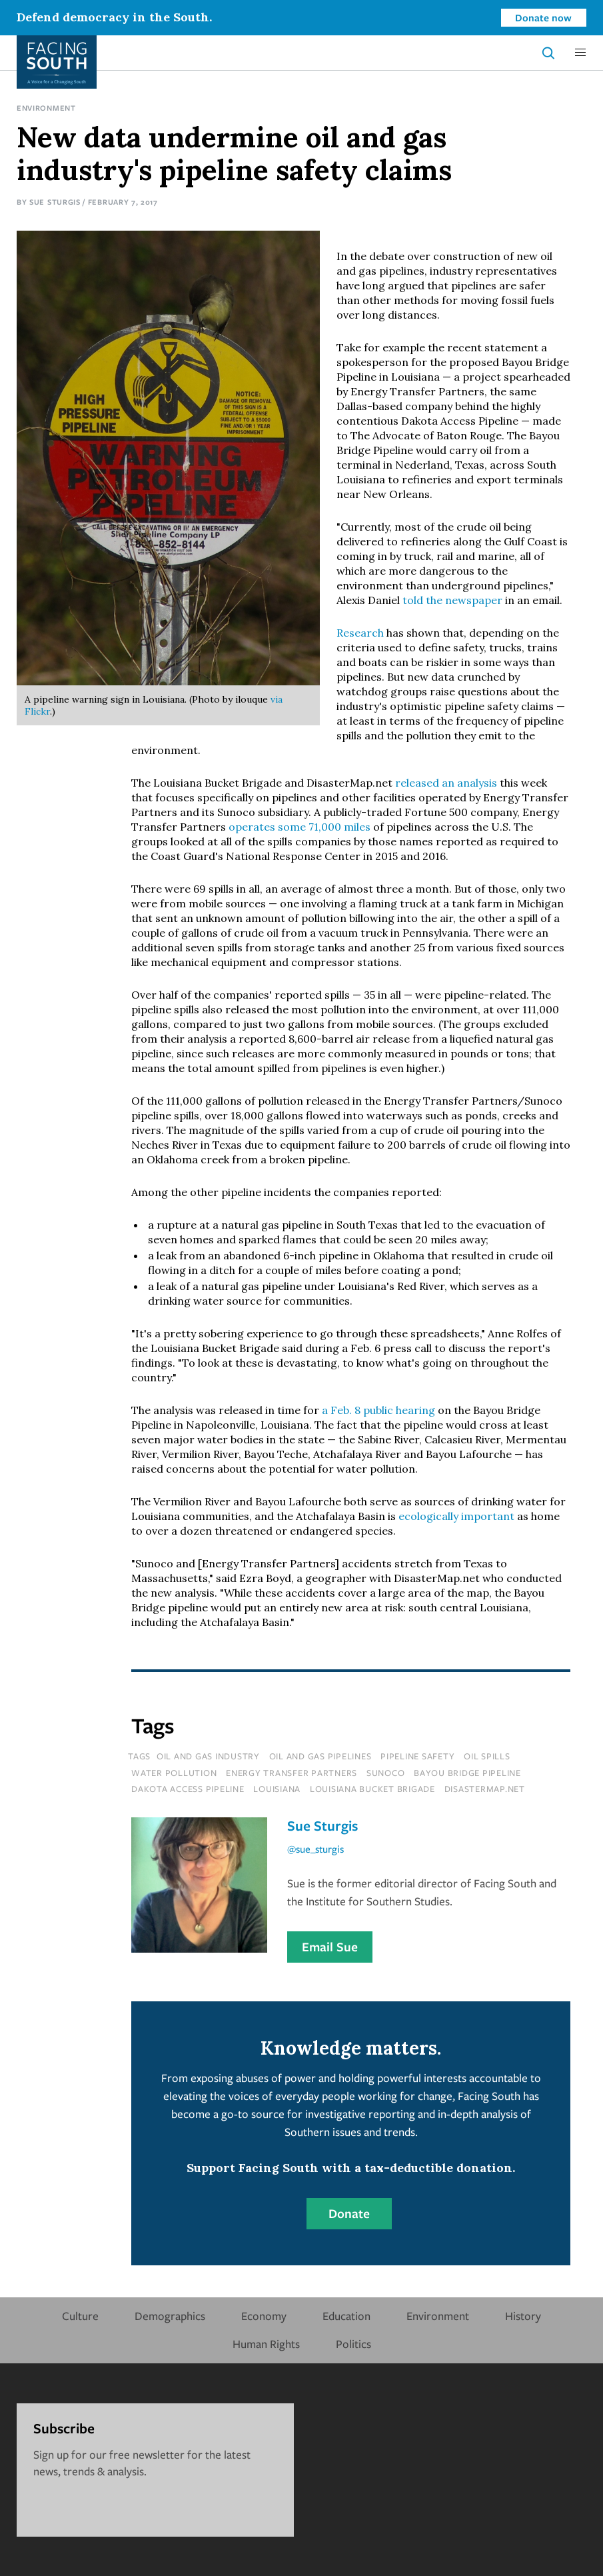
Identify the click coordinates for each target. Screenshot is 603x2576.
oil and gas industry (208, 1756)
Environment (46, 108)
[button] (580, 52)
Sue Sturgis (55, 202)
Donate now (543, 17)
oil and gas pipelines (320, 1756)
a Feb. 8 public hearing (378, 1410)
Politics (353, 2343)
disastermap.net (484, 1789)
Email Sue (330, 1946)
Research (360, 632)
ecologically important (456, 1516)
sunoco (385, 1773)
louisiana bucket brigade (372, 1789)
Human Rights (266, 2343)
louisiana (277, 1789)
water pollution (174, 1773)
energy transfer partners (291, 1773)
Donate (349, 2213)
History (523, 2315)
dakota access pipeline (188, 1789)
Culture (80, 2315)
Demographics (170, 2315)
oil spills (487, 1756)
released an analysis (446, 782)
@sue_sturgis (315, 1848)
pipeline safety (417, 1756)
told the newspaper (452, 600)
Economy (264, 2315)
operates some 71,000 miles (299, 826)
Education (346, 2315)
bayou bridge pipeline (467, 1773)
